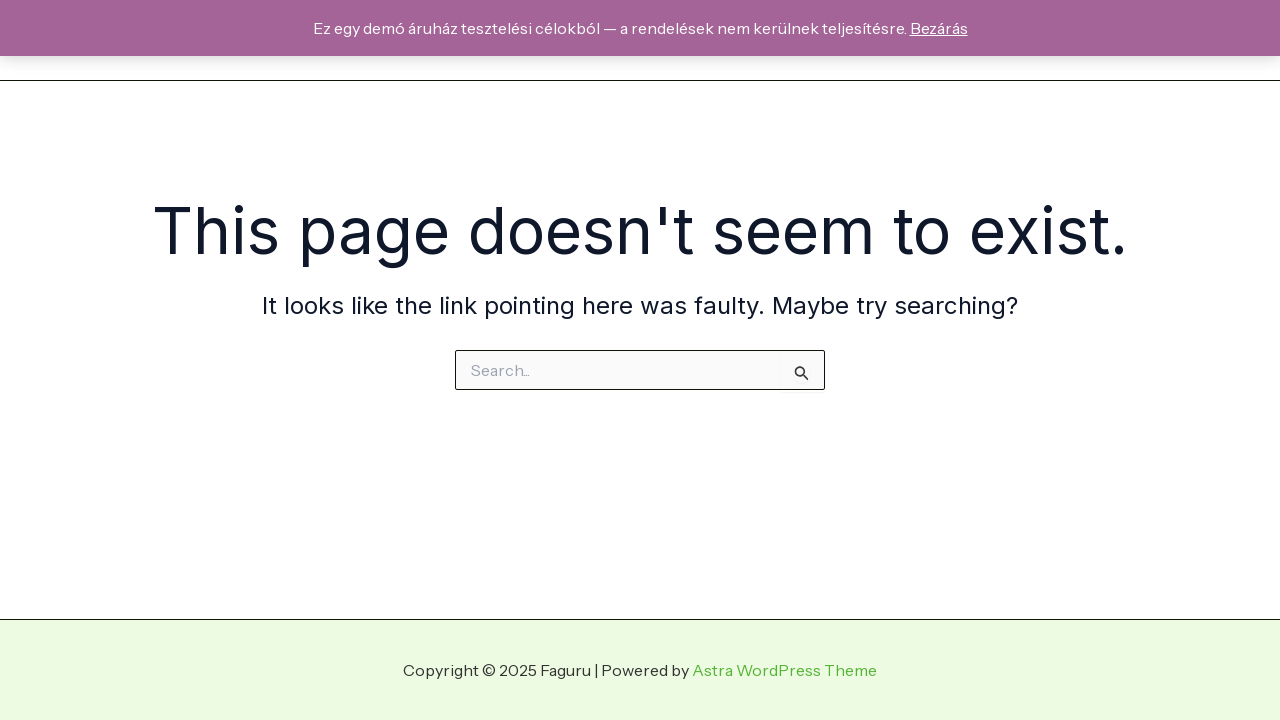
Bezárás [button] (939, 28)
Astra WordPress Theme (784, 670)
